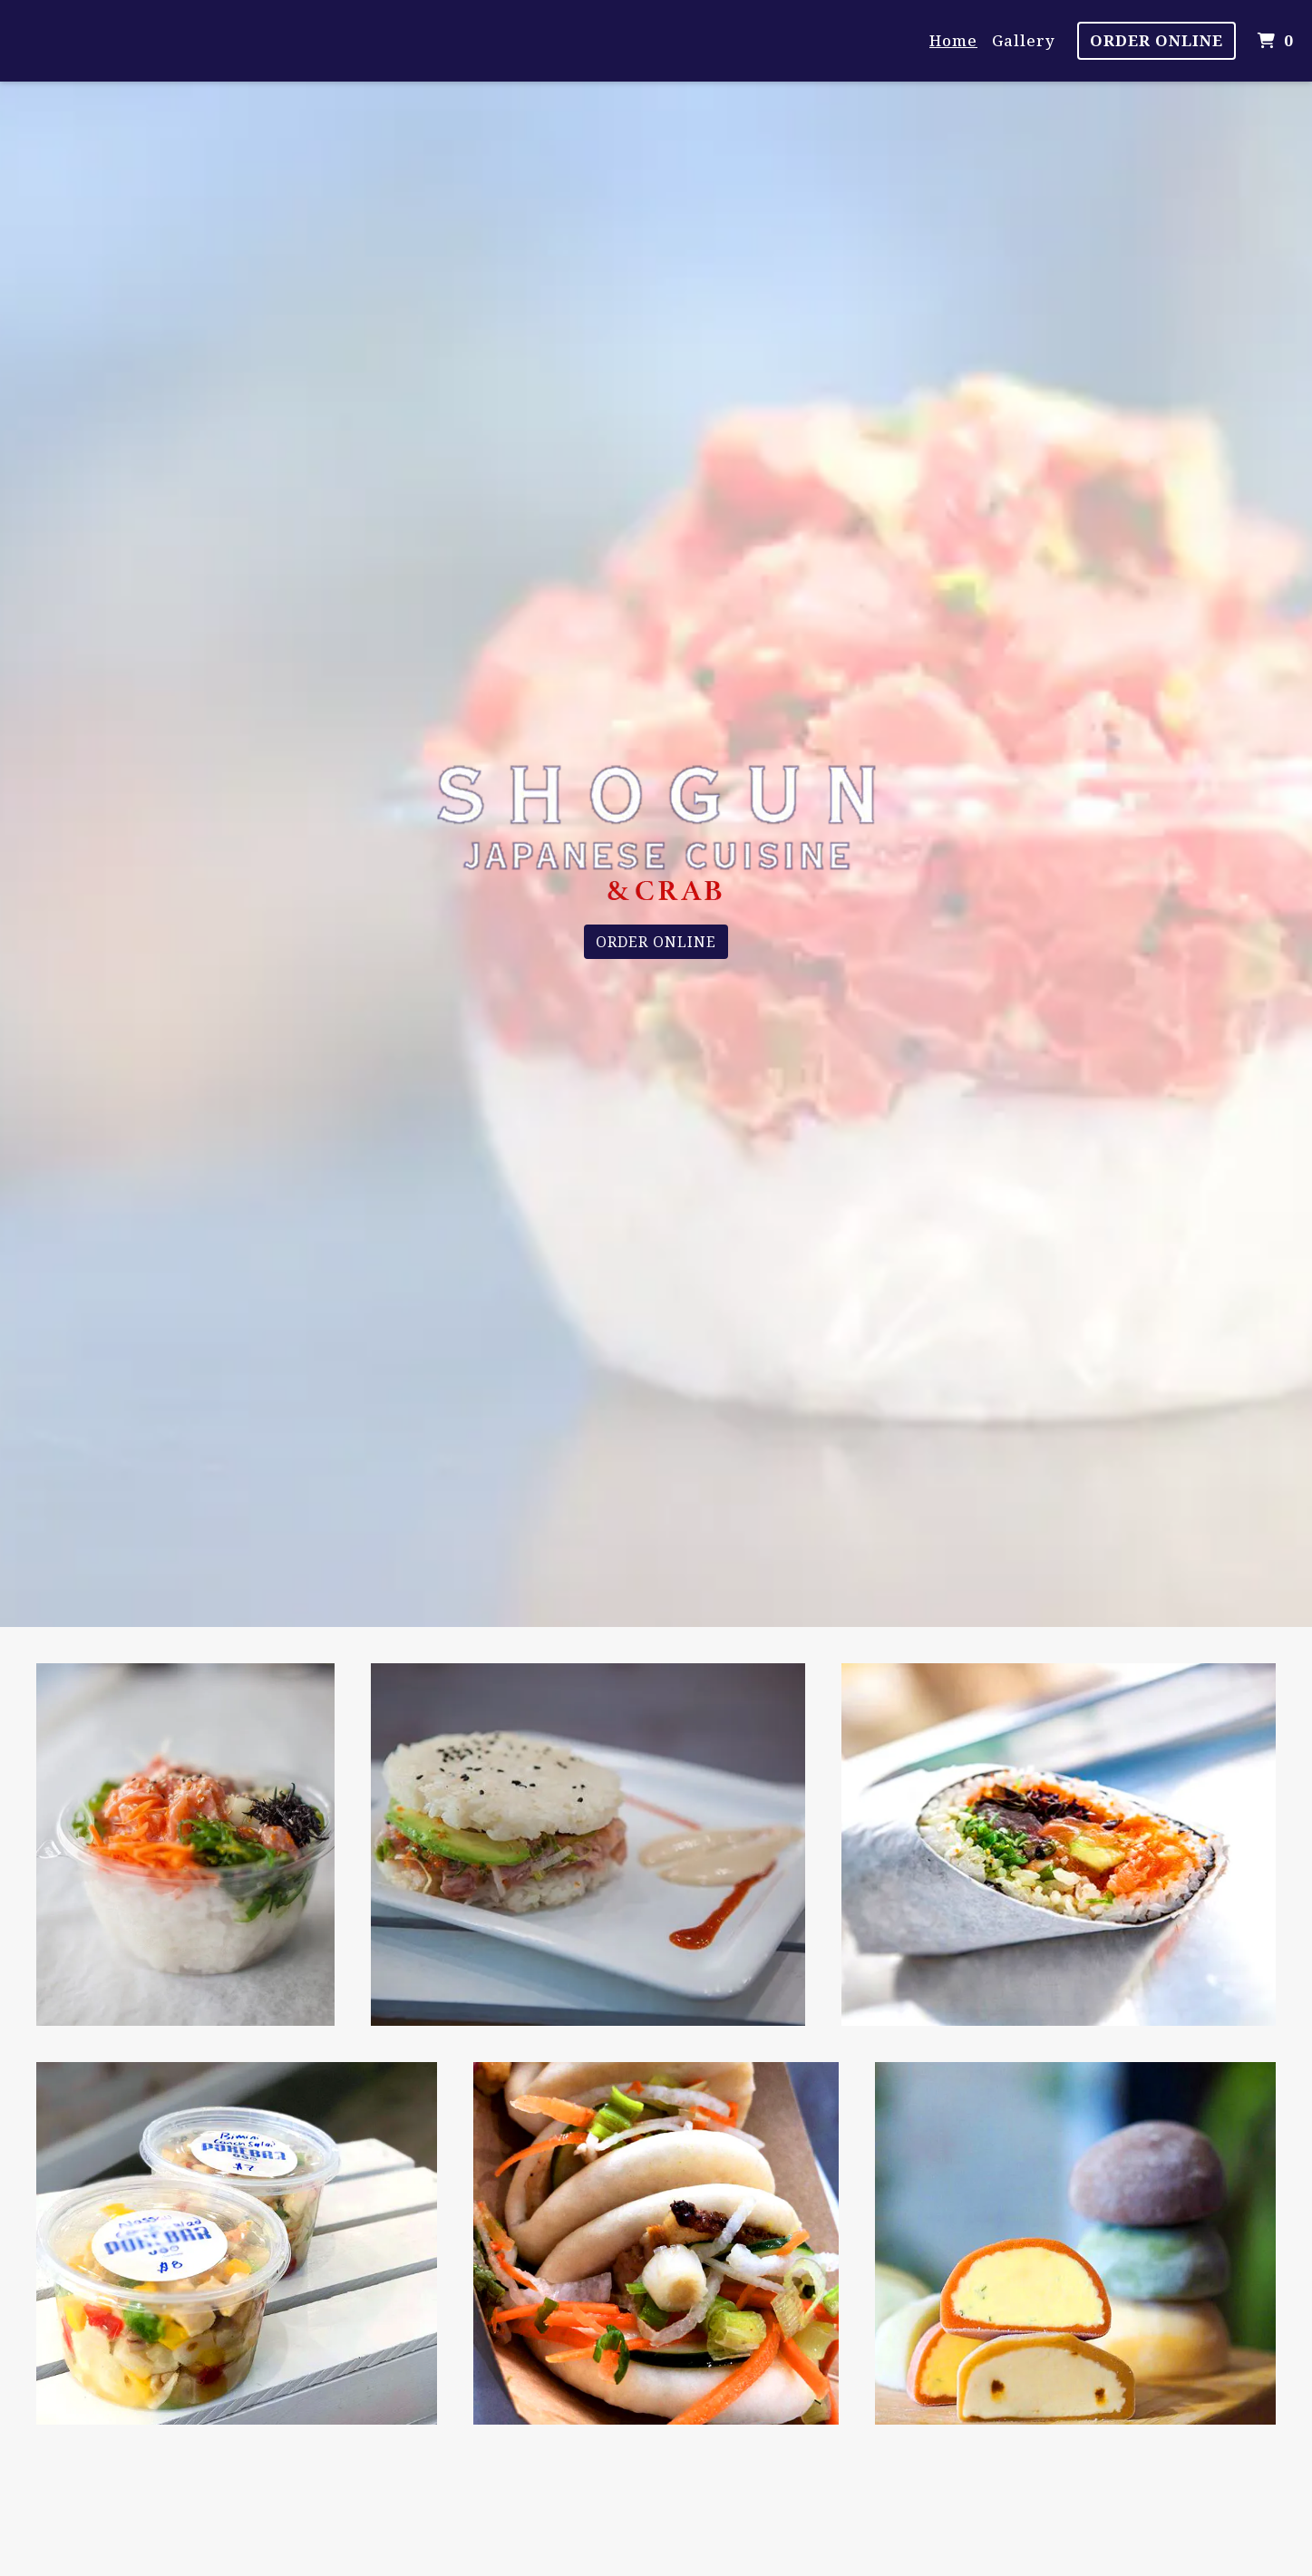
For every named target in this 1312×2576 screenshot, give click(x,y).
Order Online (1156, 40)
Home (953, 40)
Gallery (1023, 40)
